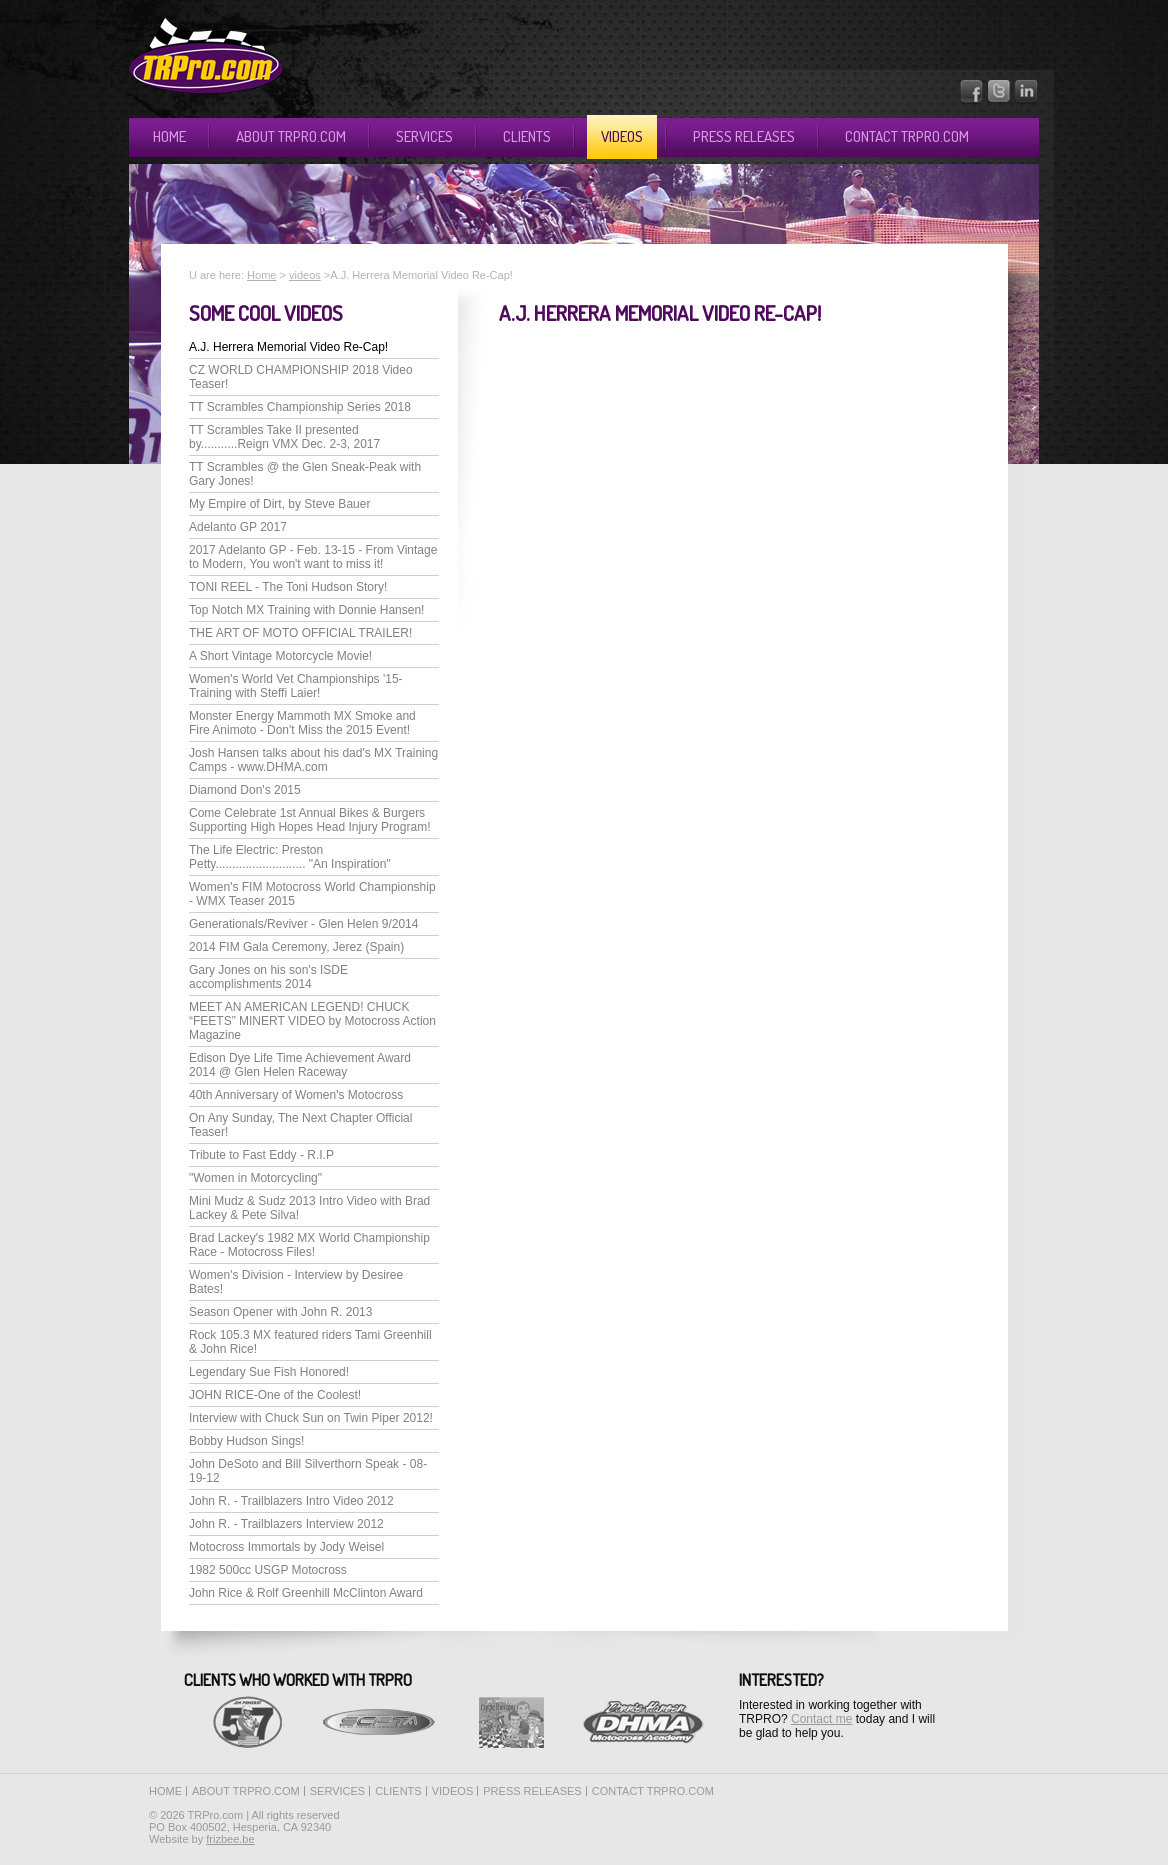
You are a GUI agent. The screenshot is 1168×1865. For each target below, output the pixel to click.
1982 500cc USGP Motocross (268, 1570)
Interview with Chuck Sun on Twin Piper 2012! (311, 1418)
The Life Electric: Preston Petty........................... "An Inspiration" (290, 857)
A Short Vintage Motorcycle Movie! (280, 656)
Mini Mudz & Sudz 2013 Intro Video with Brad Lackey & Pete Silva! (309, 1208)
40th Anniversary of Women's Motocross (296, 1095)
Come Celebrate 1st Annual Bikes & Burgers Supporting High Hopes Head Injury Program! (309, 820)
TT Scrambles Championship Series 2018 (300, 407)
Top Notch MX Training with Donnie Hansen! (306, 610)
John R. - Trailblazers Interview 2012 (286, 1524)
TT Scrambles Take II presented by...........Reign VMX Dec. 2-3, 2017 (284, 437)
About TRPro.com (291, 136)
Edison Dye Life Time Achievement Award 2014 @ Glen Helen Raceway (300, 1065)
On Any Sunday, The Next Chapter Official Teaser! (300, 1125)
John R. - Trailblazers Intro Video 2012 (291, 1501)
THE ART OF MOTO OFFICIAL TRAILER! (300, 633)
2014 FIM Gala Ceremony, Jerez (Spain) (296, 947)
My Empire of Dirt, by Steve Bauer (279, 504)
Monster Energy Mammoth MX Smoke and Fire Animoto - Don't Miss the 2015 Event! (302, 723)
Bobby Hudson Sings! (246, 1441)
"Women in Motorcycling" (255, 1178)
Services (424, 136)
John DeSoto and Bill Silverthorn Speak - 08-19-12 (308, 1471)
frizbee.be (230, 1839)
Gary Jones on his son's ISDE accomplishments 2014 (268, 977)
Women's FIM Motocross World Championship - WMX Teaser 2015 (312, 894)
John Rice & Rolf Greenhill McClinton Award (306, 1593)
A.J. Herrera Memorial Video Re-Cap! (288, 347)
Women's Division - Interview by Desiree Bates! (296, 1282)
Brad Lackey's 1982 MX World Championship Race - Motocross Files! (309, 1245)
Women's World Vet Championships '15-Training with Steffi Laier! (296, 686)
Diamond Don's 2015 (245, 790)
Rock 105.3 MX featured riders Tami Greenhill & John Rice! (310, 1342)
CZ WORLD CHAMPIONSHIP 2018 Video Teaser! (301, 377)
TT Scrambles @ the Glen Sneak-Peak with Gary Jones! (305, 474)
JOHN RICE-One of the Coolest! (275, 1395)
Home (169, 136)
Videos (622, 136)
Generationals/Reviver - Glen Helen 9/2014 (303, 924)
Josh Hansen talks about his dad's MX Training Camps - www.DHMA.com (313, 760)
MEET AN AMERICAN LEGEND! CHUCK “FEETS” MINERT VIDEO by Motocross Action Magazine (312, 1021)
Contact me (821, 1719)
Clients (527, 136)
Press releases (744, 136)
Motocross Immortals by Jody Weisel (286, 1547)
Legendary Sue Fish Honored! (269, 1372)
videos (305, 275)
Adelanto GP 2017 (238, 527)
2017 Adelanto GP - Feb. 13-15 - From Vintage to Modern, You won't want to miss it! (313, 557)
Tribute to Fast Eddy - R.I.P (261, 1155)
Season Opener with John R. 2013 (280, 1312)
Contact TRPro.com (907, 136)
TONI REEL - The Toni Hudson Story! (288, 587)
